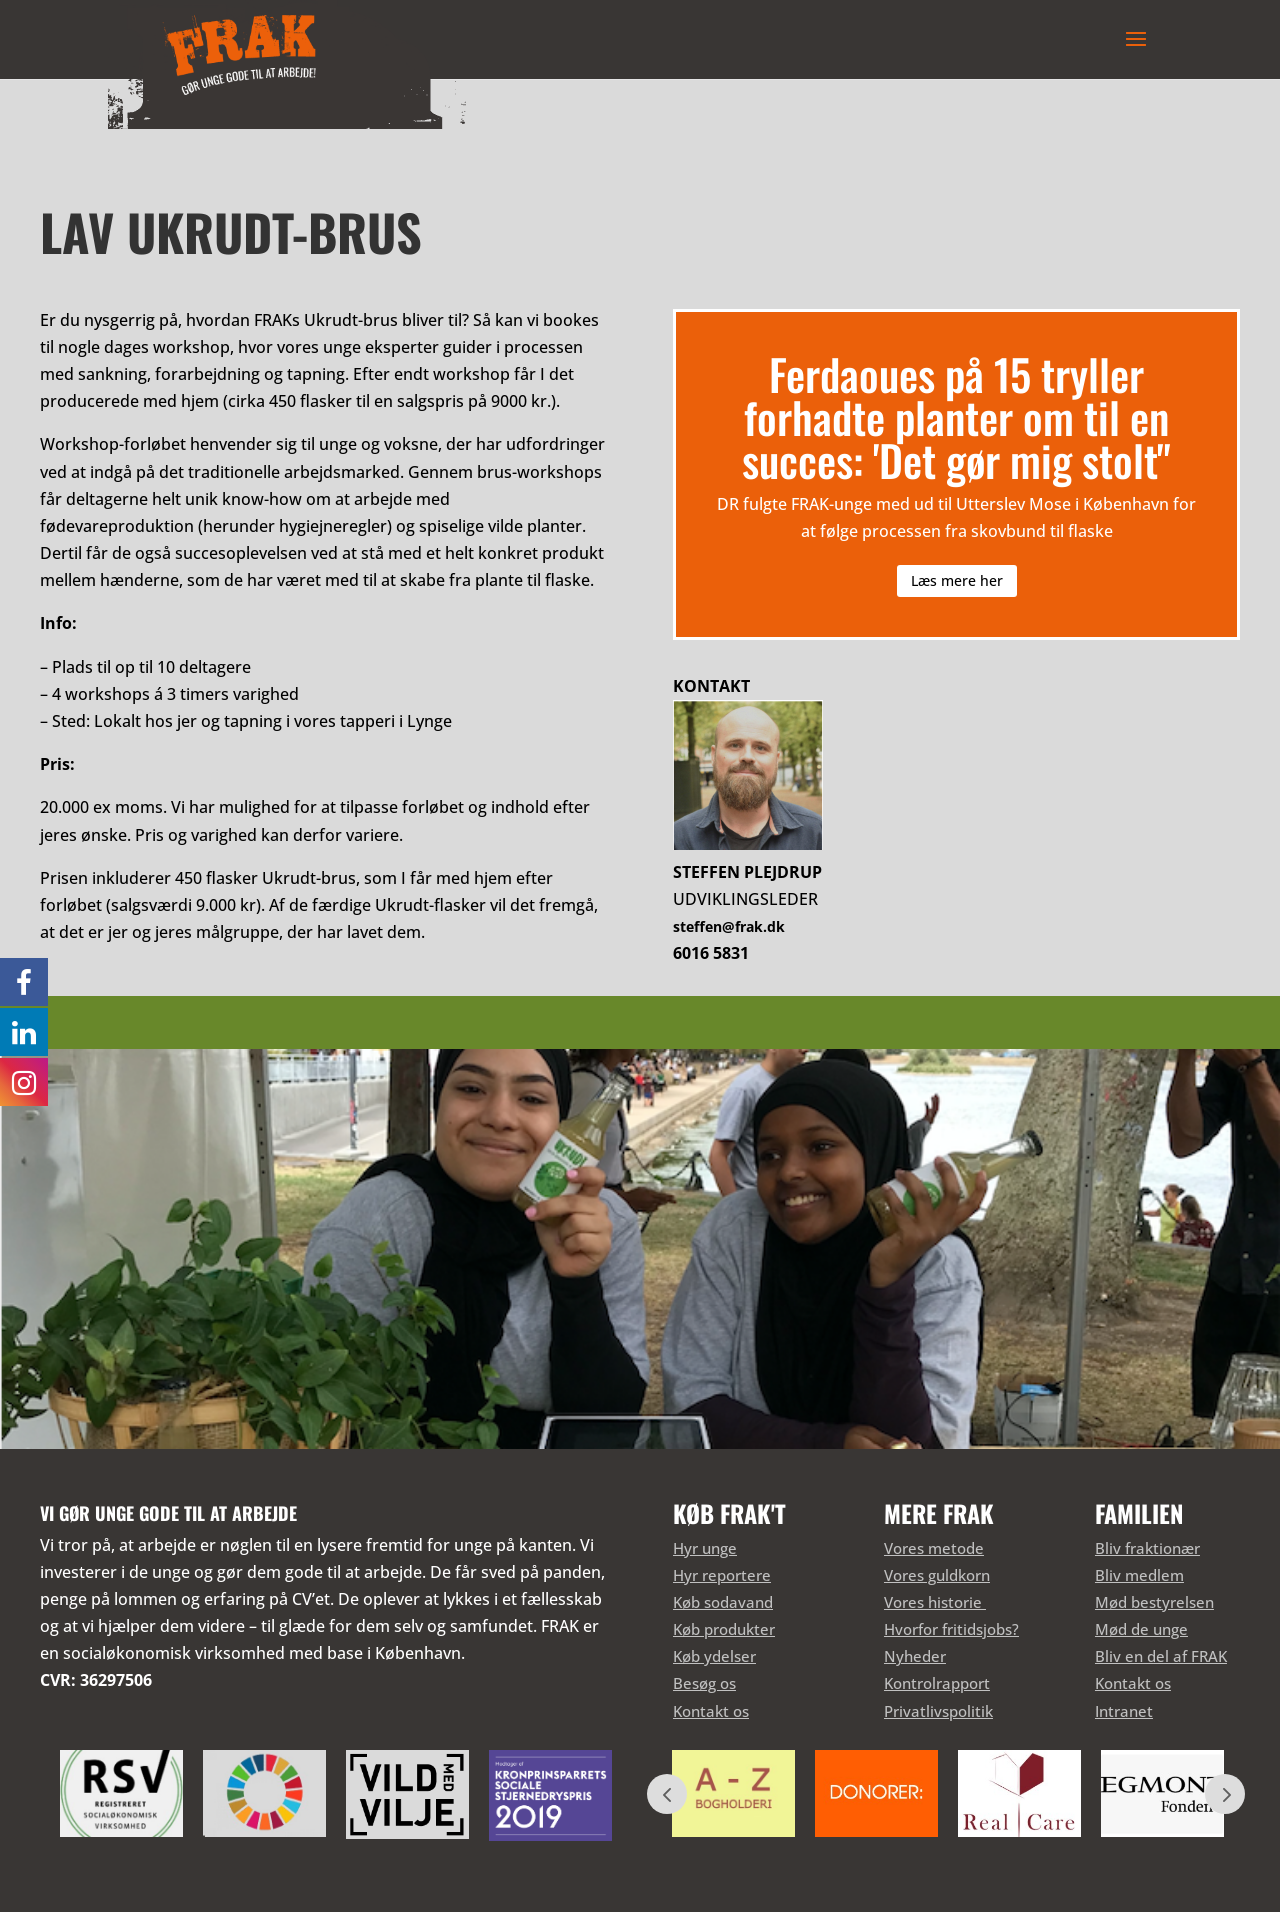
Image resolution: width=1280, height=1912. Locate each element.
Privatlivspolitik (938, 1711)
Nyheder (915, 1656)
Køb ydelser (714, 1656)
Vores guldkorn (937, 1575)
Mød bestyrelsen (1154, 1602)
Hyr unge (705, 1548)
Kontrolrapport (937, 1683)
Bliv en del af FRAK (1161, 1656)
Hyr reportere (722, 1575)
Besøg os (704, 1683)
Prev (667, 1794)
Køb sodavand (723, 1602)
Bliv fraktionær (1147, 1548)
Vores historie (935, 1602)
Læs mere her (957, 580)
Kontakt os (711, 1711)
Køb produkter (724, 1629)
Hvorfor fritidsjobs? (951, 1629)
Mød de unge (1141, 1629)
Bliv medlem (1139, 1575)
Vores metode (934, 1548)
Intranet (1124, 1711)
